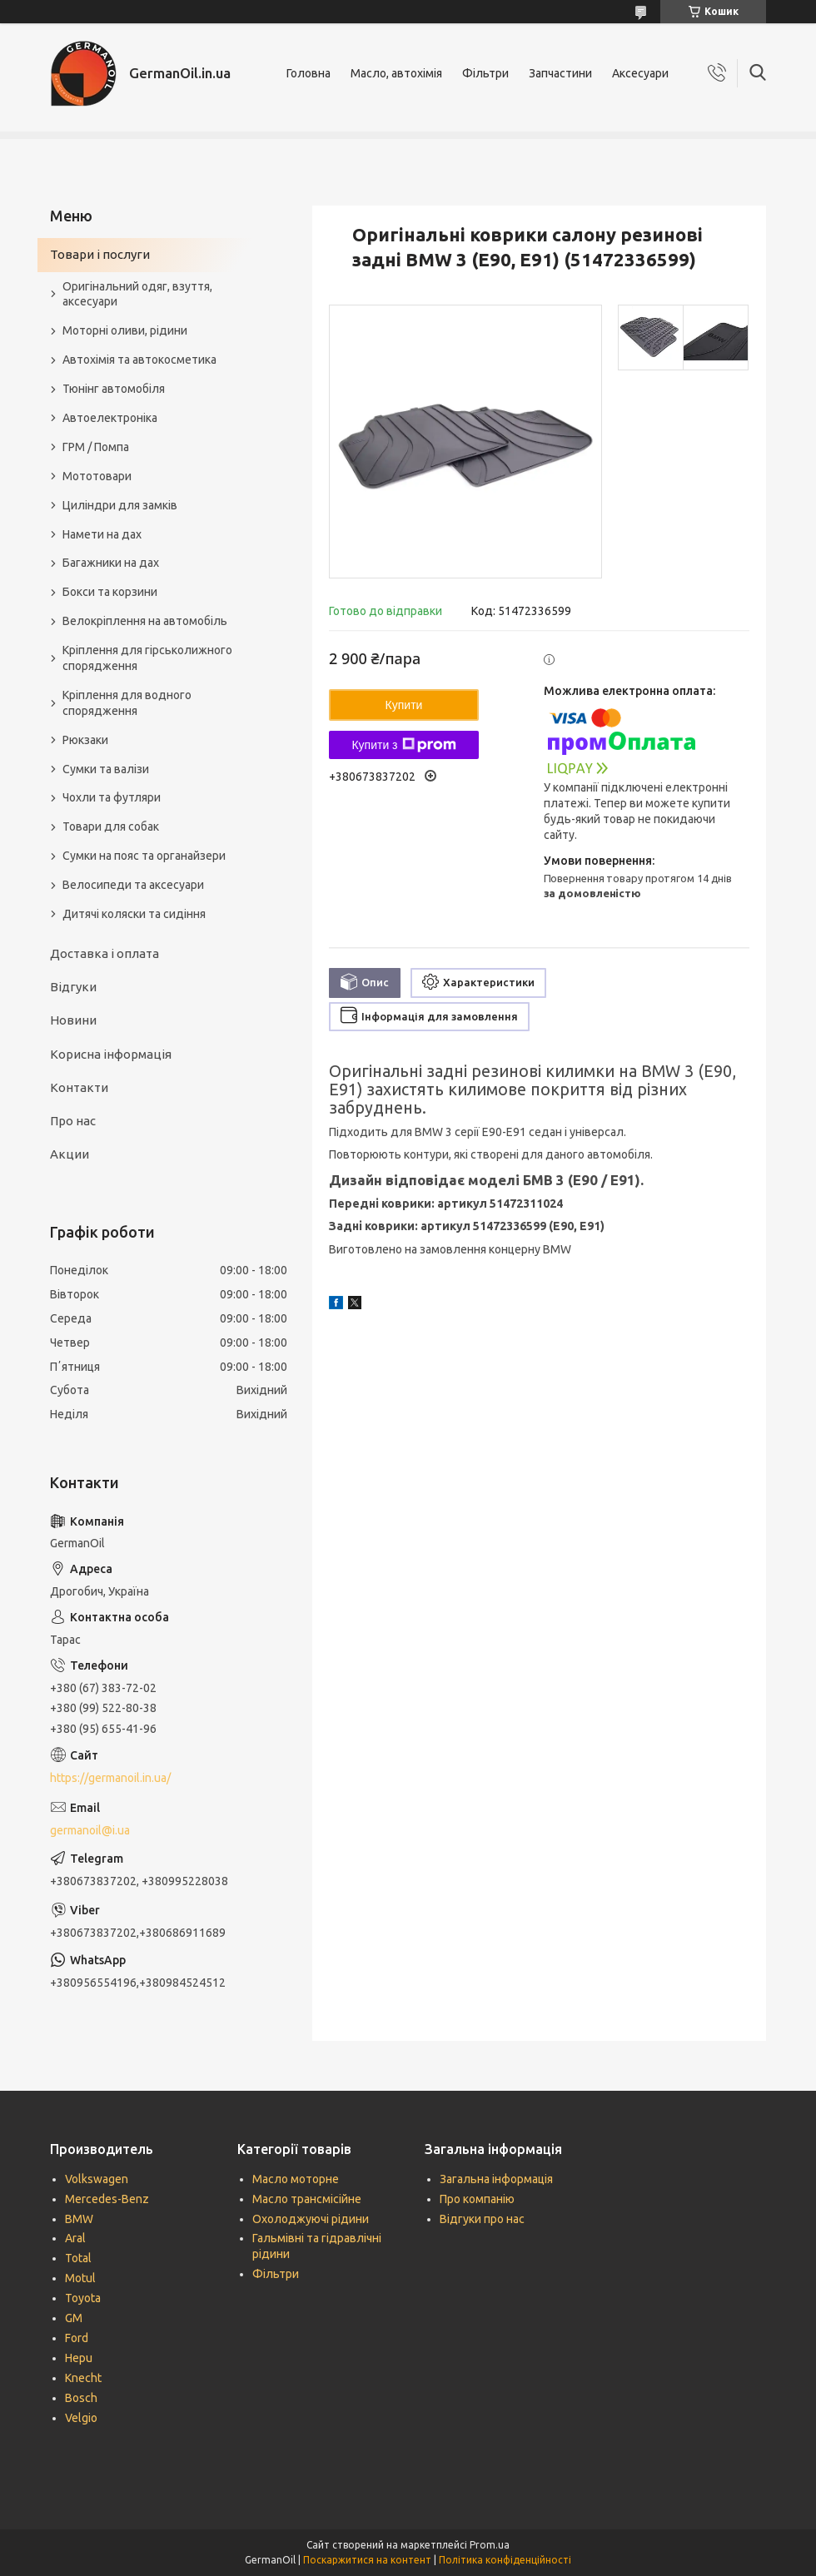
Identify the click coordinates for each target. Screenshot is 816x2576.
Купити (404, 705)
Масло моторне (295, 2179)
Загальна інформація (496, 2179)
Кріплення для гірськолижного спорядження (147, 658)
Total (78, 2258)
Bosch (81, 2398)
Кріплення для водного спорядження (127, 702)
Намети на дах (102, 534)
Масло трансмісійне (306, 2199)
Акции (69, 1154)
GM (73, 2318)
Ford (76, 2338)
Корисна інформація (111, 1054)
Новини (73, 1020)
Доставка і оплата (104, 953)
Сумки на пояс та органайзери (144, 855)
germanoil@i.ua (90, 1830)
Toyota (83, 2298)
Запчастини (560, 73)
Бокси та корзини (109, 591)
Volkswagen (96, 2179)
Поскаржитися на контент (367, 2559)
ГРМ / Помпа (95, 447)
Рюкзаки (85, 740)
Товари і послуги (100, 254)
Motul (80, 2278)
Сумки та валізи (105, 769)
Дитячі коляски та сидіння (134, 914)
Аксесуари (640, 73)
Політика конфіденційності (505, 2559)
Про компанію (477, 2199)
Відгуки (73, 987)
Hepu (78, 2358)
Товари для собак (110, 826)
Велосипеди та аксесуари (133, 884)
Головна (308, 73)
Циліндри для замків (119, 505)
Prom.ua (490, 2544)
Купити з (403, 744)
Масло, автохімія (396, 73)
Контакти (79, 1087)
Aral (75, 2238)
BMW (79, 2219)
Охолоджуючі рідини (310, 2219)
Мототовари (97, 476)
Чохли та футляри (111, 797)
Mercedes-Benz (107, 2199)
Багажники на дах (110, 562)
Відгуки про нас (482, 2219)
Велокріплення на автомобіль (144, 621)
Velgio (81, 2418)
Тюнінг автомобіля (113, 388)
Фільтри (485, 73)
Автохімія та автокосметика (139, 359)
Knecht (83, 2378)
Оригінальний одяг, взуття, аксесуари (137, 294)
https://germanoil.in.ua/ (110, 1777)
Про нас (73, 1121)
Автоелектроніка (109, 417)
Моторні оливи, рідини (124, 330)
